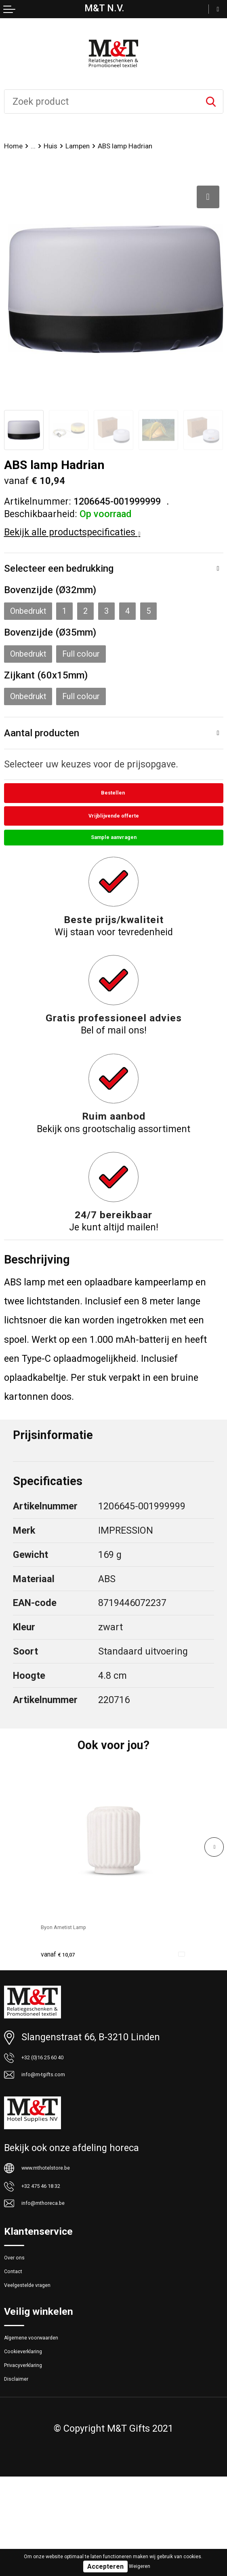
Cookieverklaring (39, 2434)
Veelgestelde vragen (46, 2354)
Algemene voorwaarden (54, 2413)
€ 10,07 (65, 1979)
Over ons (22, 2313)
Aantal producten (48, 745)
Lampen (100, 147)
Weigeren (139, 2566)
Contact (21, 2334)
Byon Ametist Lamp (82, 1952)
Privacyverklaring (41, 2454)
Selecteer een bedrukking (69, 571)
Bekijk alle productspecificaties (72, 533)
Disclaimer (26, 2474)
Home (16, 147)
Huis (64, 147)
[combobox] (101, 101)
